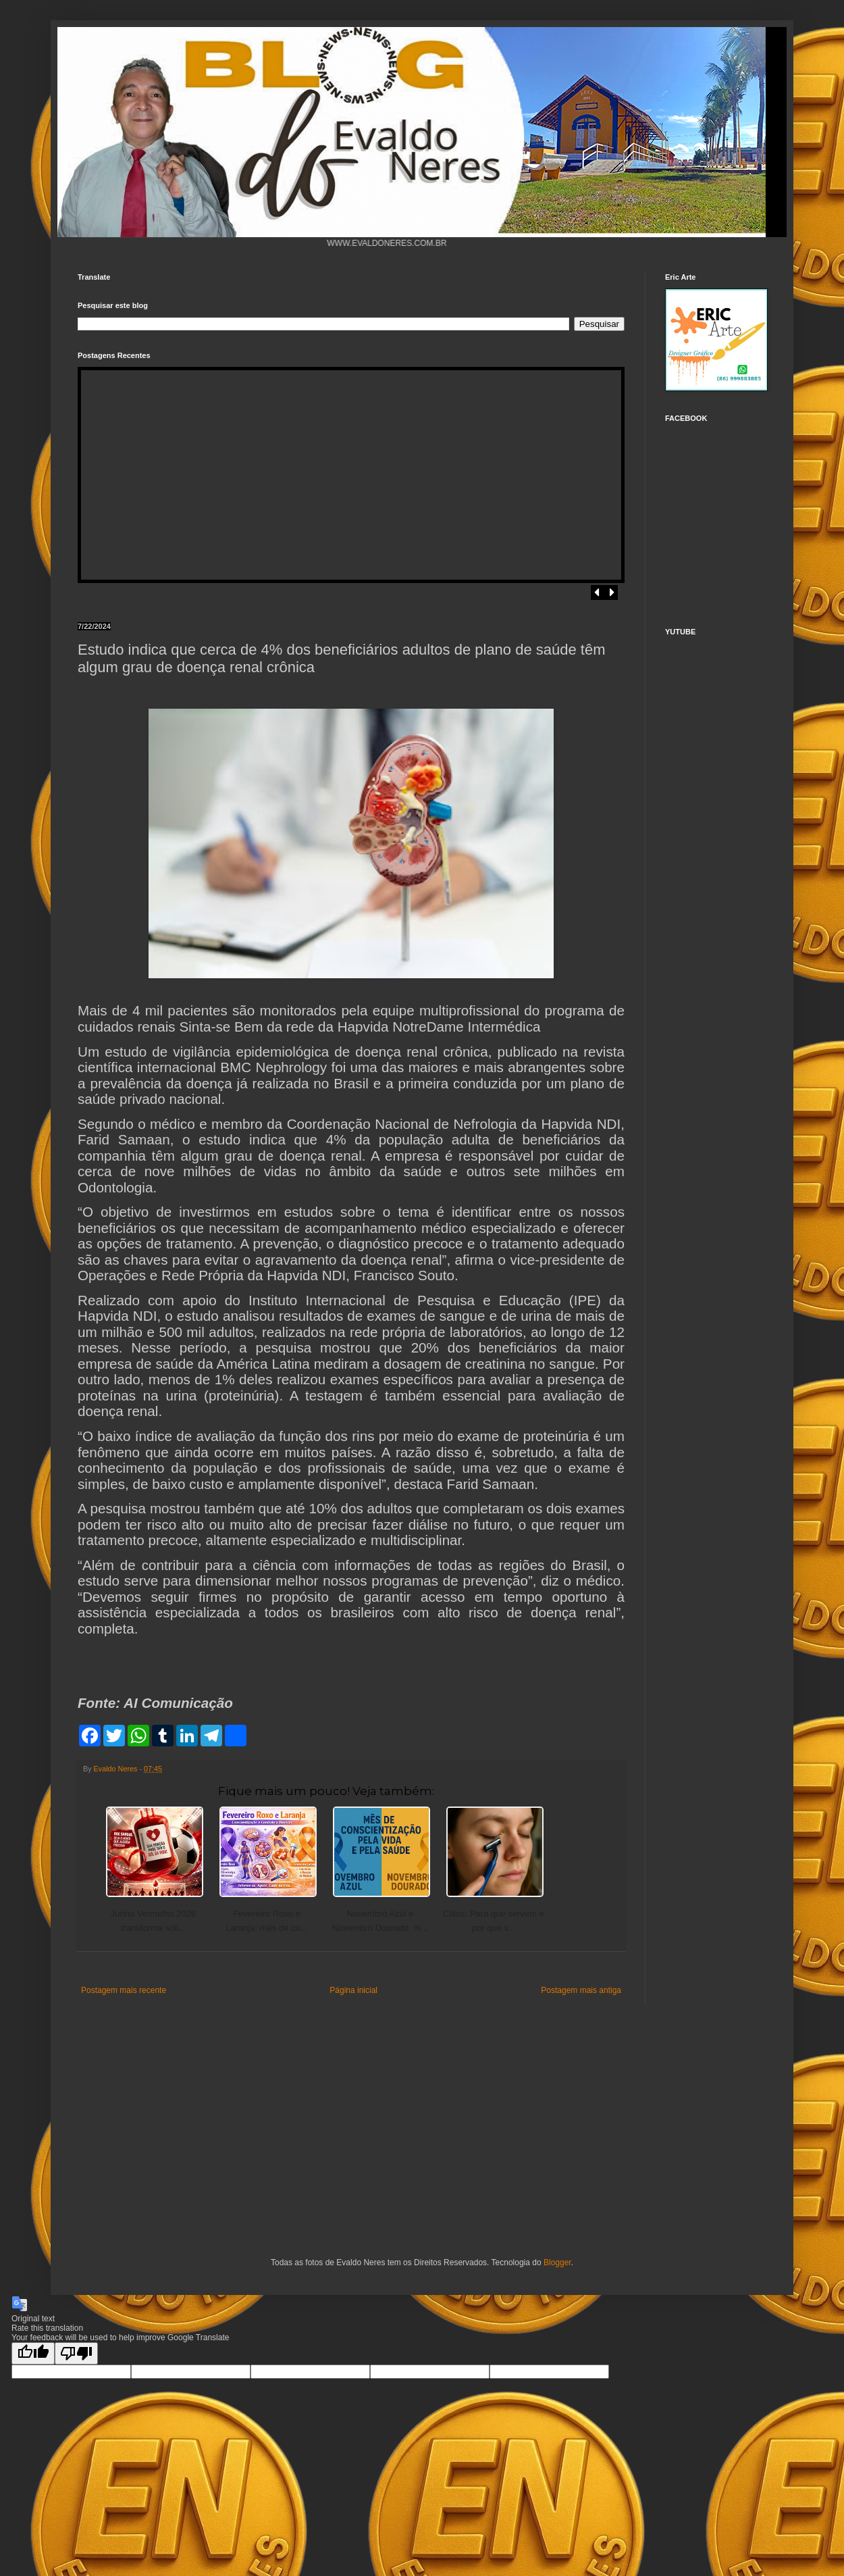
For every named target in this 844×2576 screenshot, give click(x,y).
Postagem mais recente (123, 1990)
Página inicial (353, 1990)
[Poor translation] (76, 2353)
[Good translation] (33, 2353)
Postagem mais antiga (581, 1990)
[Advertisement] (179, 2129)
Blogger (557, 2262)
